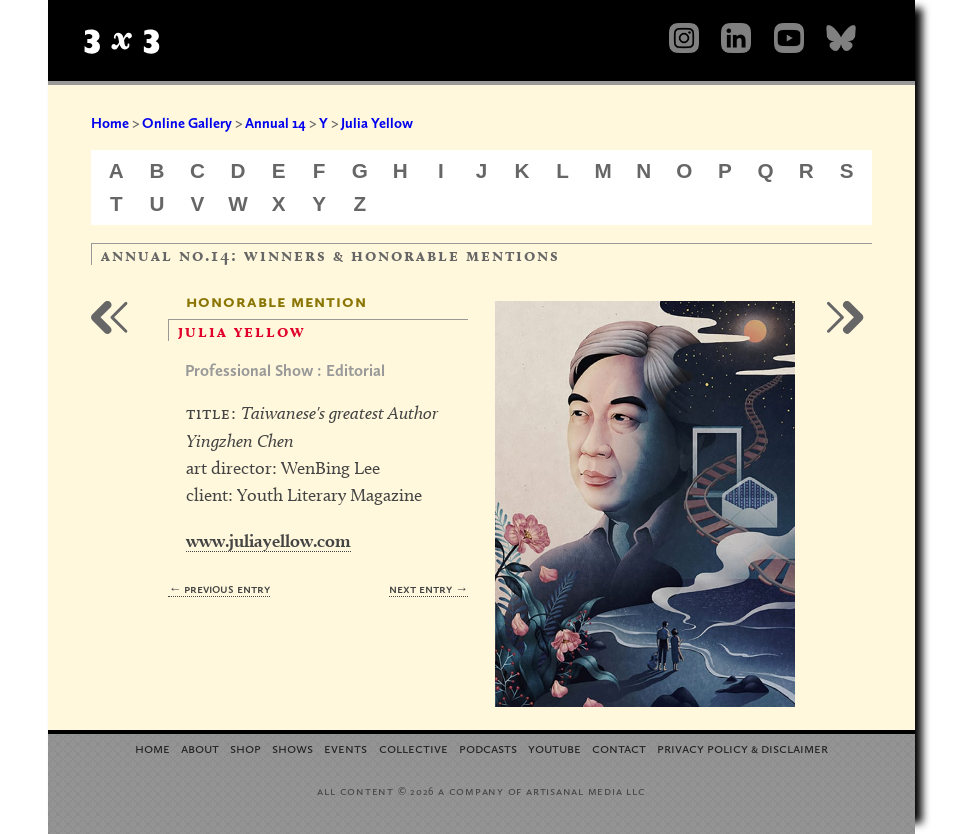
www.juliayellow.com (268, 540)
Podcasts (488, 747)
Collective (413, 747)
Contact (619, 747)
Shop (245, 747)
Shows (292, 747)
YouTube (554, 747)
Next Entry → (428, 588)
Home (110, 123)
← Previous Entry (219, 588)
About (200, 747)
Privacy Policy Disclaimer (742, 747)
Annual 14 (275, 123)
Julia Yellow (377, 123)
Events (345, 747)
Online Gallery (187, 123)
